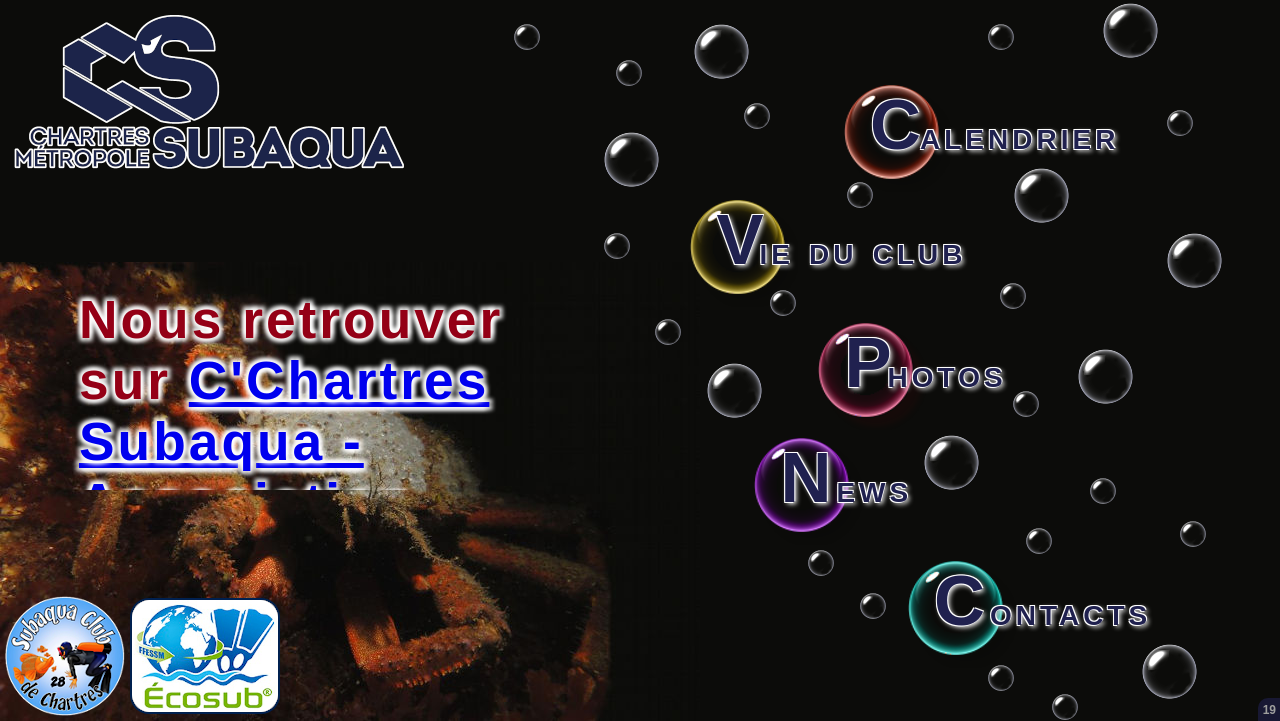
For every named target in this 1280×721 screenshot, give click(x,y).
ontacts (1042, 611)
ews (846, 488)
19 (1269, 710)
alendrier (994, 135)
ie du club (841, 250)
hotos (925, 373)
